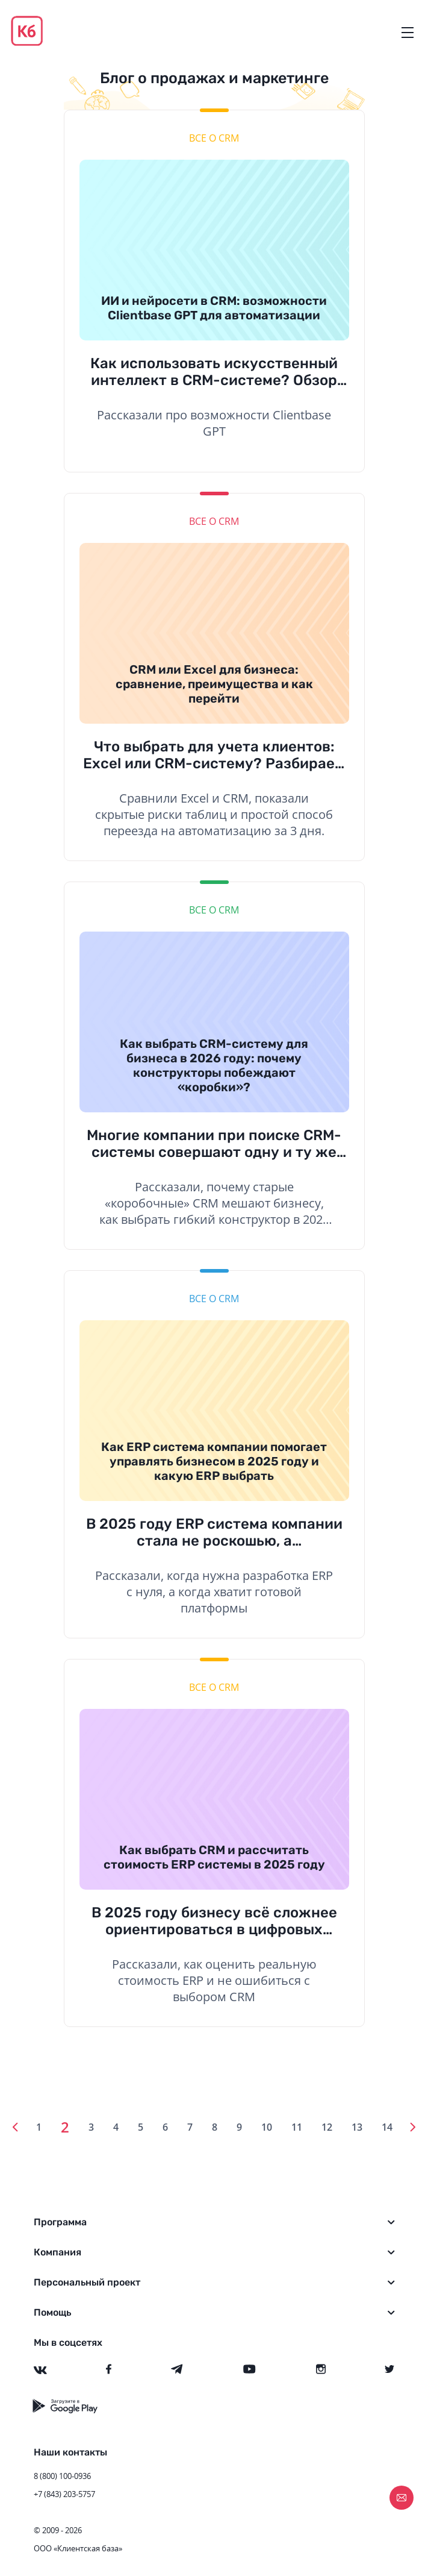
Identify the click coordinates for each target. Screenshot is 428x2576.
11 (296, 2127)
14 (387, 2127)
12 (326, 2127)
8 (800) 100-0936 (62, 2476)
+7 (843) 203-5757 (64, 2494)
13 (357, 2127)
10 (266, 2127)
